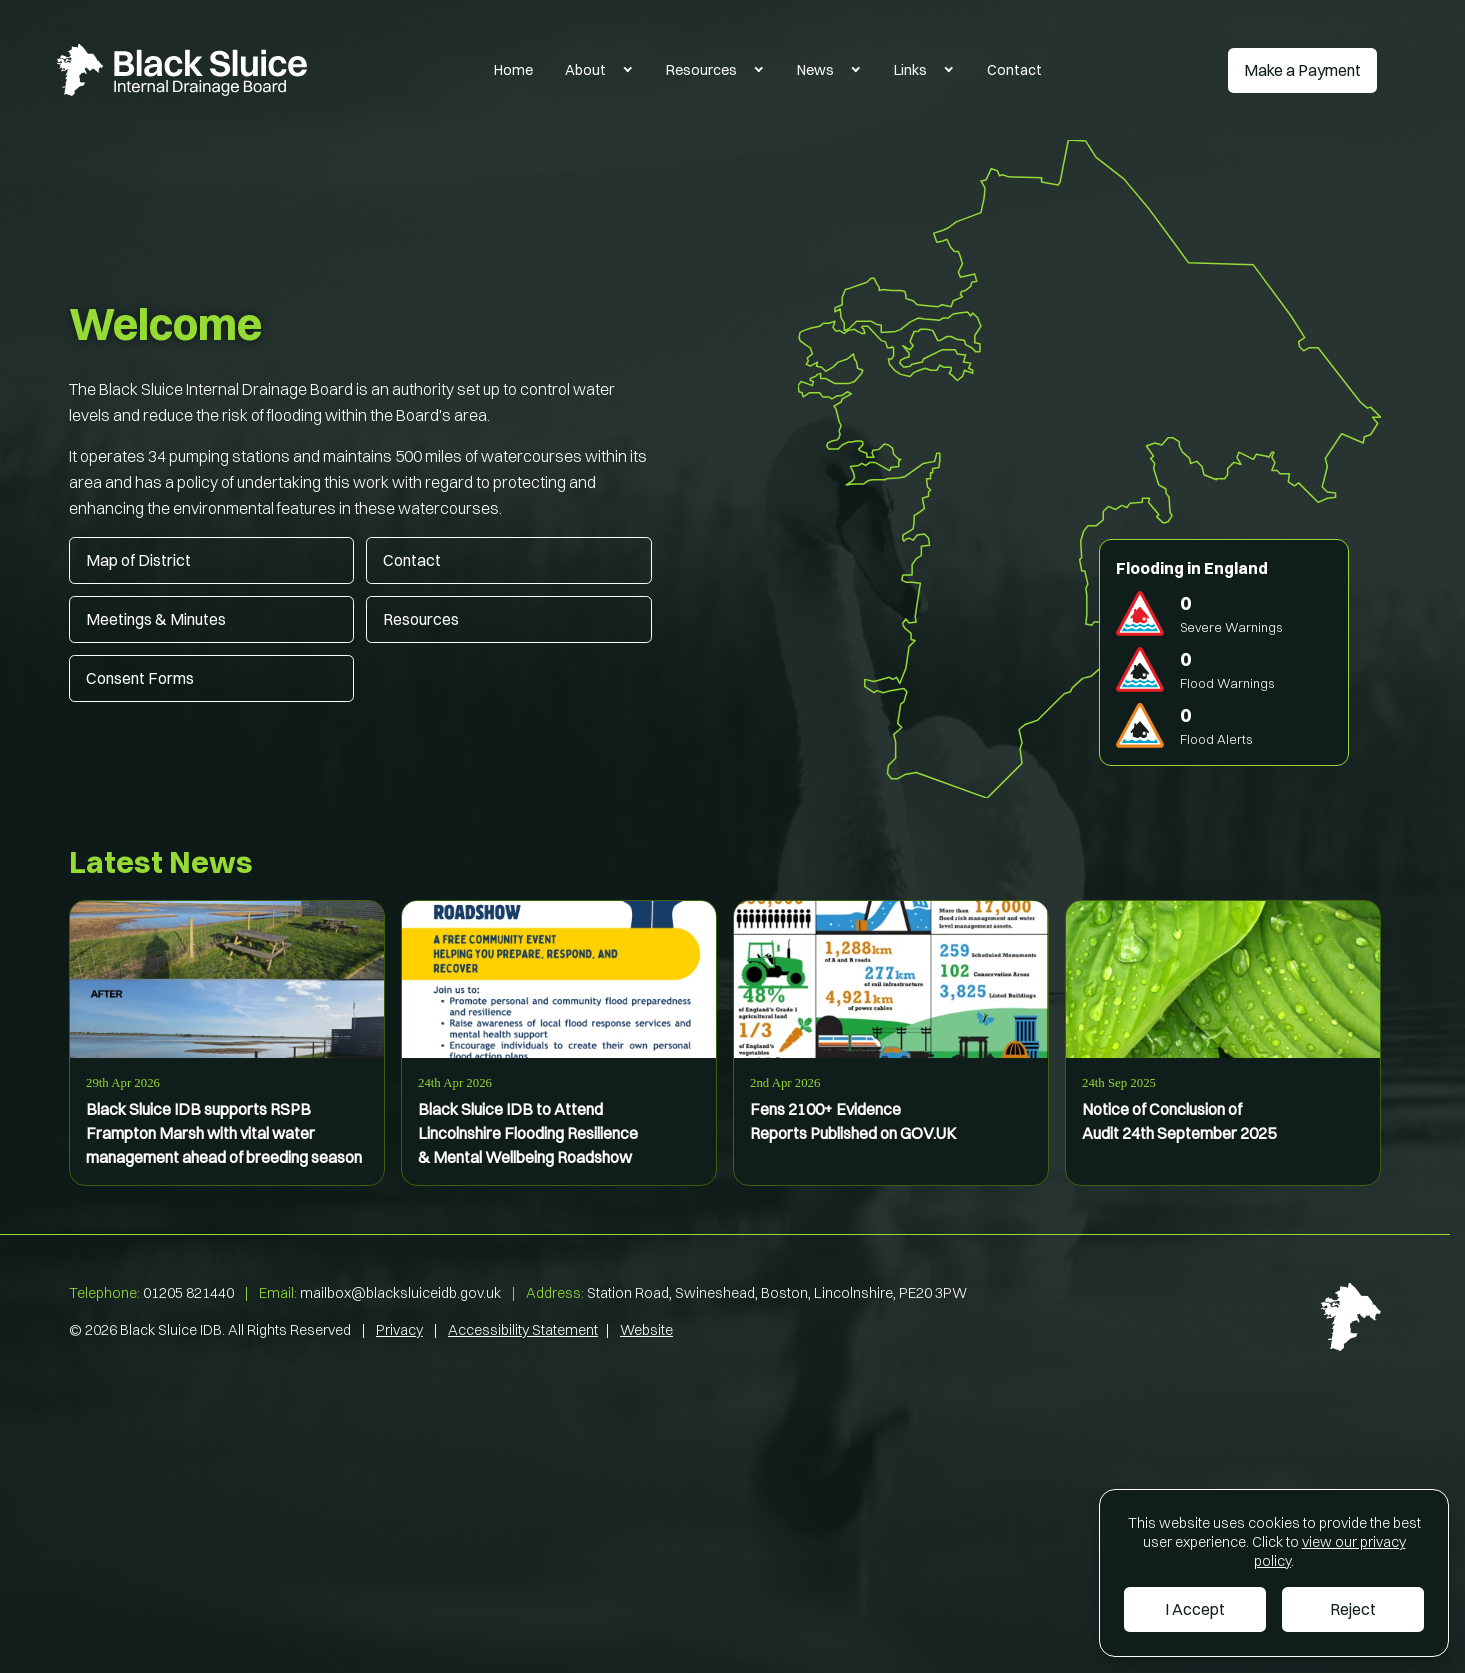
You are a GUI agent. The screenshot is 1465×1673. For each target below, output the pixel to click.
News (815, 70)
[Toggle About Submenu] (628, 70)
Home (513, 70)
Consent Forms (140, 678)
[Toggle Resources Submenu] (759, 70)
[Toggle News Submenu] (856, 70)
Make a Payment (1302, 70)
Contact (1014, 70)
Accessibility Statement (523, 1330)
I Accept (1195, 1609)
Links (910, 70)
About (585, 70)
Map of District (138, 560)
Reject (1353, 1609)
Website (646, 1330)
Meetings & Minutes (156, 619)
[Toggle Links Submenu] (949, 70)
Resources (701, 70)
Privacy (399, 1330)
